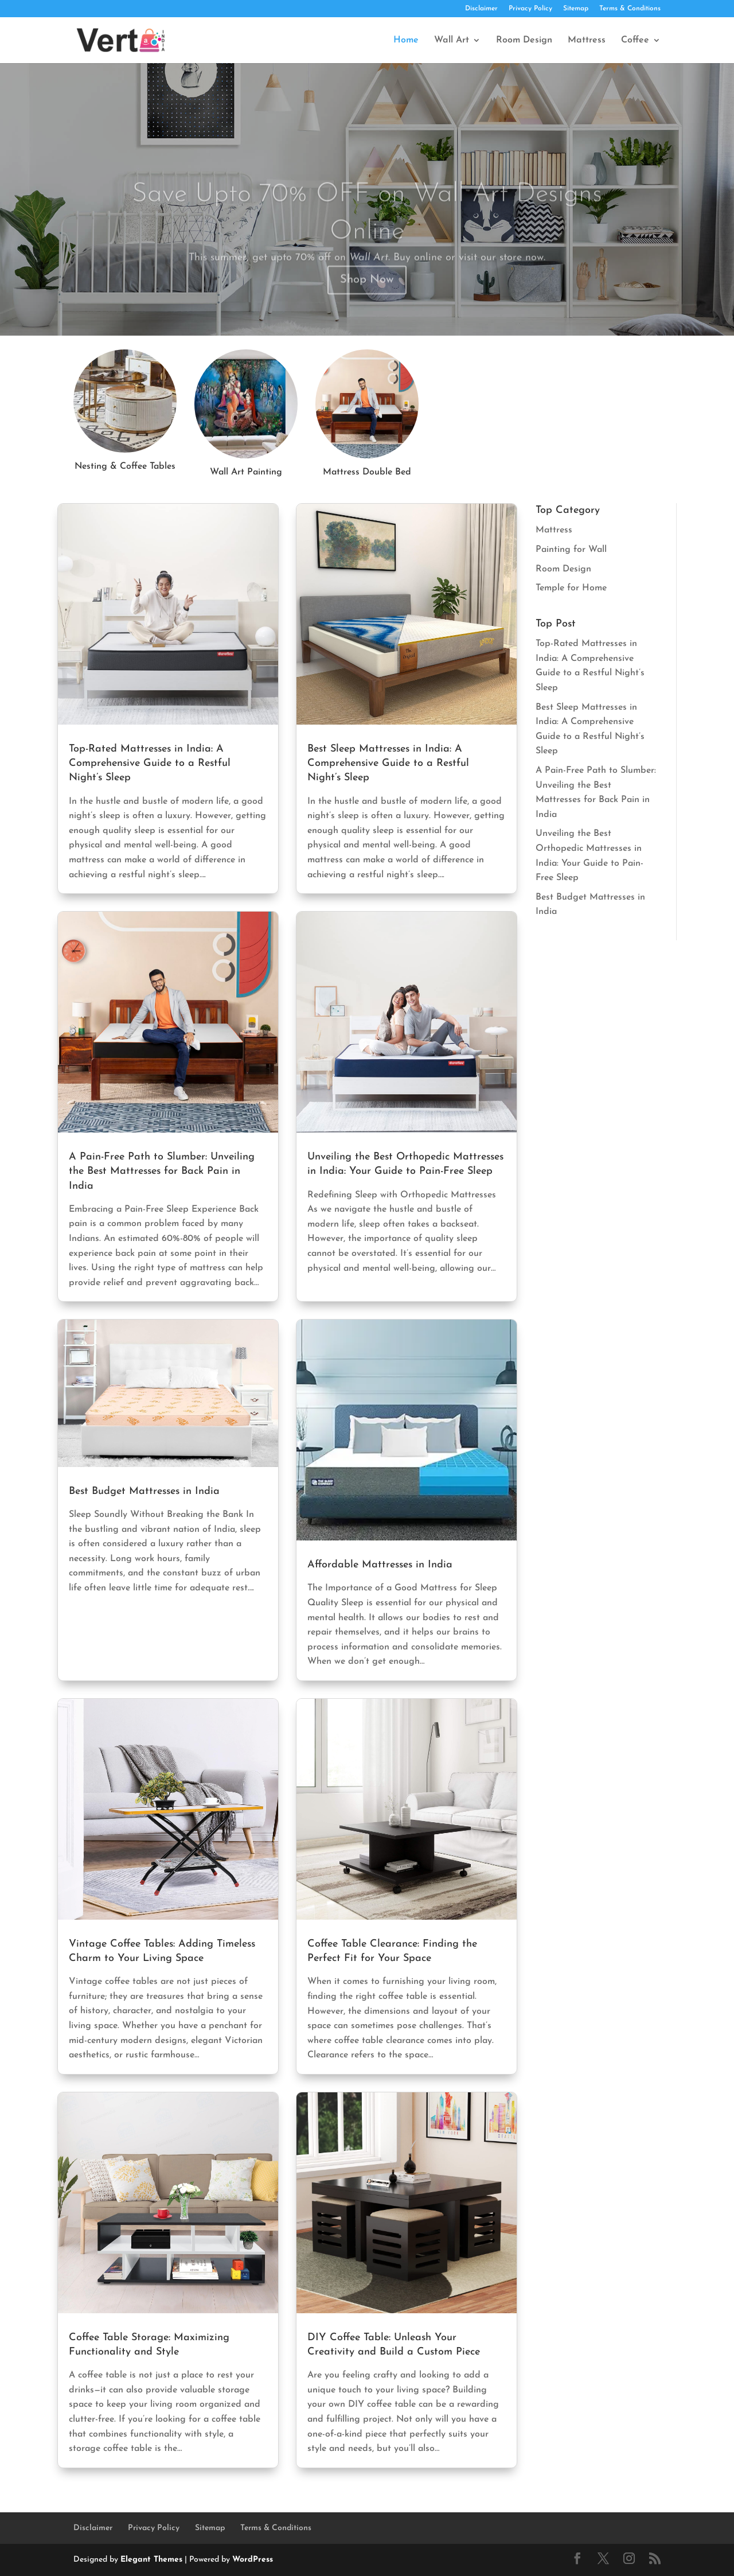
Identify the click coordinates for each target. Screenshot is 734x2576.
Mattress (587, 40)
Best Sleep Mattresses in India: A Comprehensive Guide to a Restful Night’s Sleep (388, 763)
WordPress (252, 2559)
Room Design (524, 40)
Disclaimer (481, 8)
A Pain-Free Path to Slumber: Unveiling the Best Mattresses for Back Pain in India (162, 1171)
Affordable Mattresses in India (379, 1564)
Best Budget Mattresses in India (144, 1491)
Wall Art (451, 40)
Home (406, 40)
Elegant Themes (151, 2559)
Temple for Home (571, 588)
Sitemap (575, 8)
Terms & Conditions (630, 8)
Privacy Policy (530, 8)
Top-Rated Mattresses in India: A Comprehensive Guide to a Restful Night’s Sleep (150, 763)
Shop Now (367, 295)
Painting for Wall (571, 549)
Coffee (635, 40)
